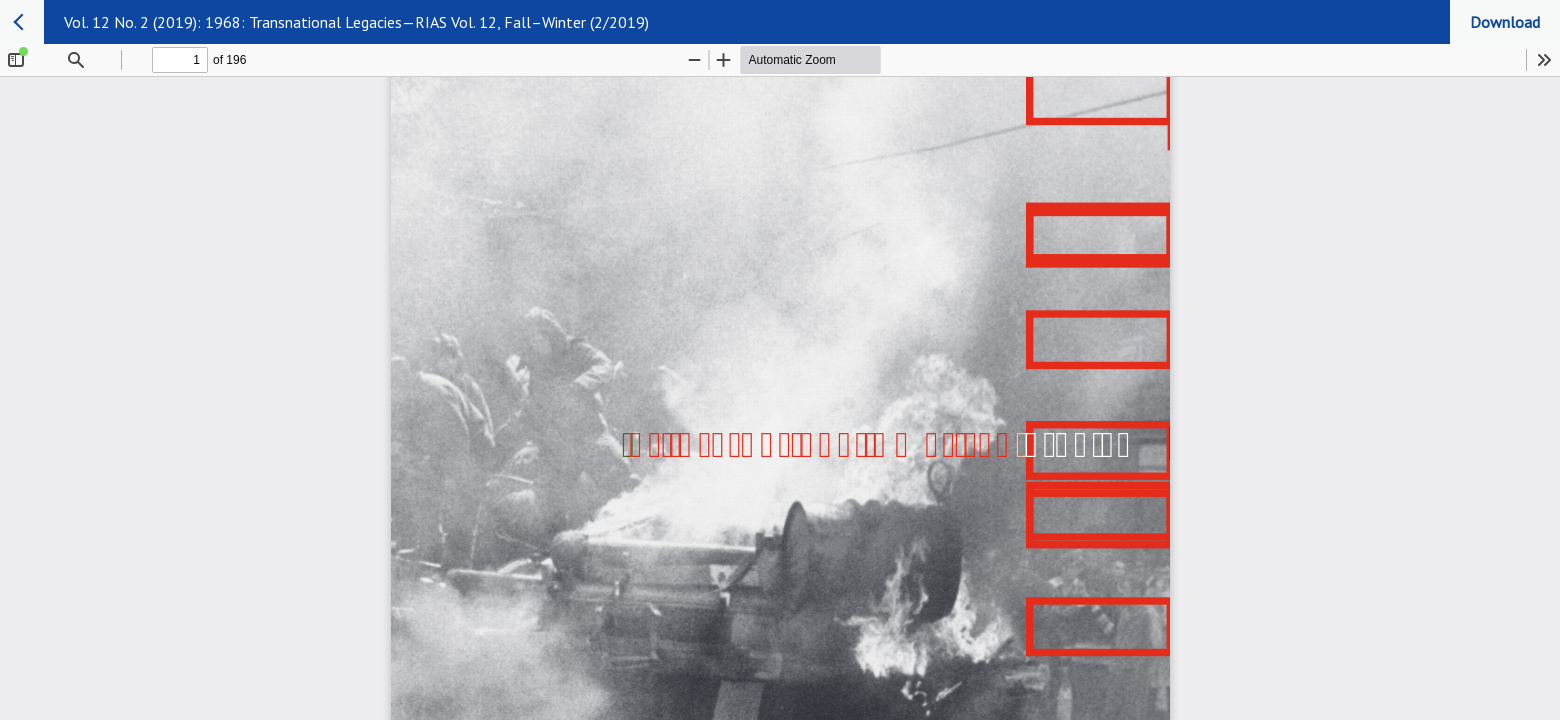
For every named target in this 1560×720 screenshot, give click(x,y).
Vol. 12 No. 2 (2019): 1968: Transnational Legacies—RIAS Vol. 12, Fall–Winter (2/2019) (356, 22)
